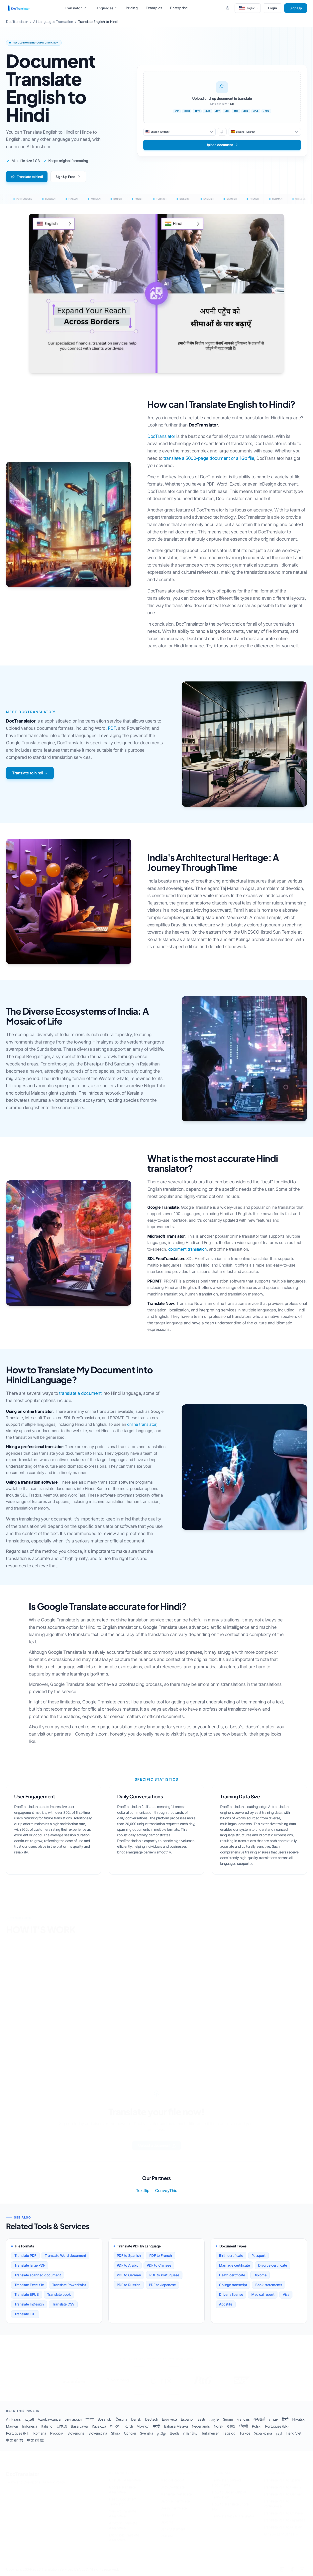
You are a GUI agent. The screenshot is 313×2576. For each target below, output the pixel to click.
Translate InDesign (29, 2305)
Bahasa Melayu (176, 2428)
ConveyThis (166, 2192)
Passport (258, 2257)
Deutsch (151, 2421)
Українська (263, 2435)
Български (73, 2421)
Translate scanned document (37, 2276)
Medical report (262, 2296)
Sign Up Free (71, 177)
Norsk (218, 2428)
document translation (187, 1249)
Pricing (132, 8)
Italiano (46, 2428)
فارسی (214, 2421)
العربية (29, 2421)
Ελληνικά (169, 2421)
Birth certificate (231, 2257)
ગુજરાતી (259, 2421)
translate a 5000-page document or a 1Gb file (208, 458)
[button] (247, 8)
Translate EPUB (26, 2296)
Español (187, 2421)
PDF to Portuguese (164, 2276)
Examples (154, 8)
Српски (130, 2435)
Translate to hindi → (30, 773)
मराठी (156, 2428)
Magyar (12, 2428)
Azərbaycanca (49, 2421)
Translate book (59, 2296)
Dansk (136, 2421)
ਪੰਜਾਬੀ (243, 2428)
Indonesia (29, 2428)
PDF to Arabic (128, 2266)
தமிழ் (161, 2435)
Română (39, 2435)
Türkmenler (210, 2435)
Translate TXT (25, 2315)
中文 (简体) (14, 2442)
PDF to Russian (129, 2286)
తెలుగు (174, 2435)
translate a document (80, 1393)
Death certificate (232, 2276)
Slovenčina (75, 2435)
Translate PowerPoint (69, 2286)
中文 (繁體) (35, 2442)
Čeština (121, 2421)
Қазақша (99, 2428)
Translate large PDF (29, 2266)
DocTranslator (161, 436)
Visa (286, 2296)
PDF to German (129, 2276)
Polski (256, 2428)
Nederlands (201, 2428)
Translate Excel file (29, 2286)
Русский (56, 2435)
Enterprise (179, 8)
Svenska (146, 2435)
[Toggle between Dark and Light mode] (228, 8)
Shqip (115, 2435)
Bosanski (105, 2421)
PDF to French (160, 2257)
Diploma (260, 2276)
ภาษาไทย (190, 2435)
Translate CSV (63, 2305)
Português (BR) (276, 2428)
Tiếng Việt (293, 2435)
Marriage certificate (234, 2266)
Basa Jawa (79, 2428)
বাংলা (90, 2421)
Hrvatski (298, 2421)
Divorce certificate (272, 2266)
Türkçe (244, 2435)
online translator (141, 1424)
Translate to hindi (28, 177)
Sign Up (295, 8)
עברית (273, 2421)
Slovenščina (97, 2435)
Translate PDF (25, 2257)
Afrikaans (13, 2421)
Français (243, 2421)
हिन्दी (285, 2421)
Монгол (143, 2428)
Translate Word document (65, 2257)
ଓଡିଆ (231, 2428)
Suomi (228, 2421)
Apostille (225, 2305)
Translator (76, 8)
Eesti (201, 2421)
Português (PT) (17, 2435)
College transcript (233, 2286)
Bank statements (268, 2286)
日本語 (61, 2428)
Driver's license (231, 2296)
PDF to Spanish (129, 2257)
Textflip (142, 2192)
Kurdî (129, 2428)
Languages (106, 8)
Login (272, 8)
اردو (279, 2435)
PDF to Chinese (159, 2266)
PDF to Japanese (162, 2286)
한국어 (115, 2428)
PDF (112, 728)
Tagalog (229, 2435)
